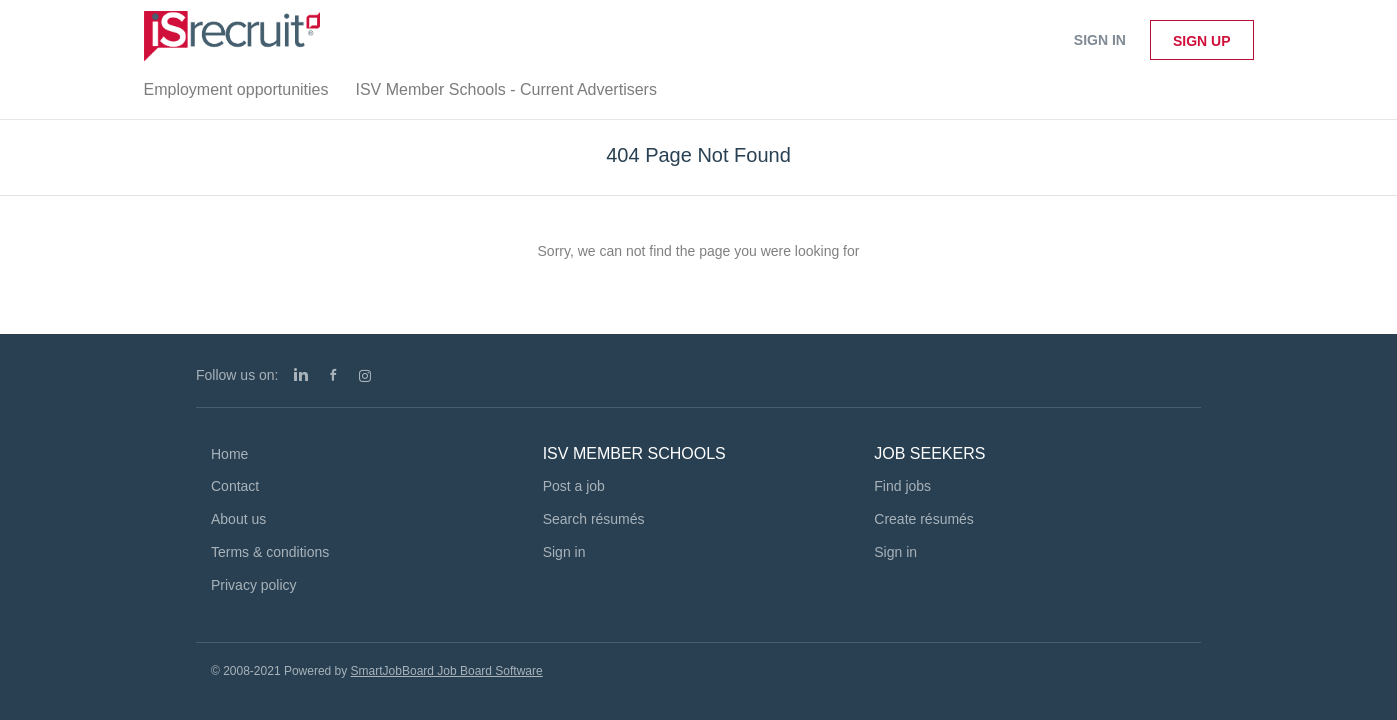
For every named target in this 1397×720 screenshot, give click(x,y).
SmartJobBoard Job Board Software (447, 671)
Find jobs (902, 486)
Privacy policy (254, 585)
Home (229, 454)
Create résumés (924, 519)
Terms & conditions (270, 552)
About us (238, 519)
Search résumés (594, 519)
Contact (235, 486)
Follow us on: (237, 375)
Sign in (1100, 40)
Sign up (1202, 41)
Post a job (574, 486)
